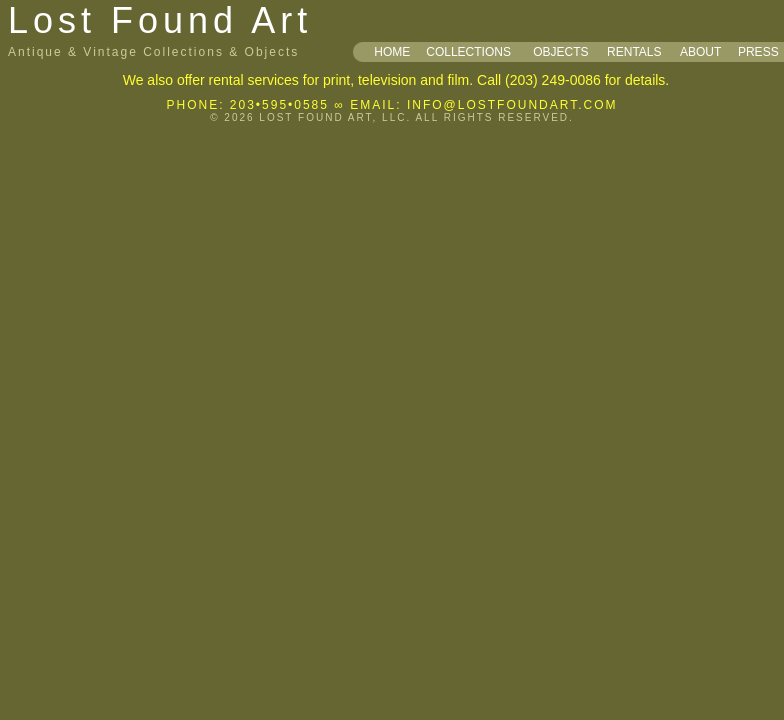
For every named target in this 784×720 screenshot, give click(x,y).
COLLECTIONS (468, 52)
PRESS (758, 52)
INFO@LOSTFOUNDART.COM (512, 105)
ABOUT (700, 52)
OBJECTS (560, 52)
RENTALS (634, 52)
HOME (392, 52)
